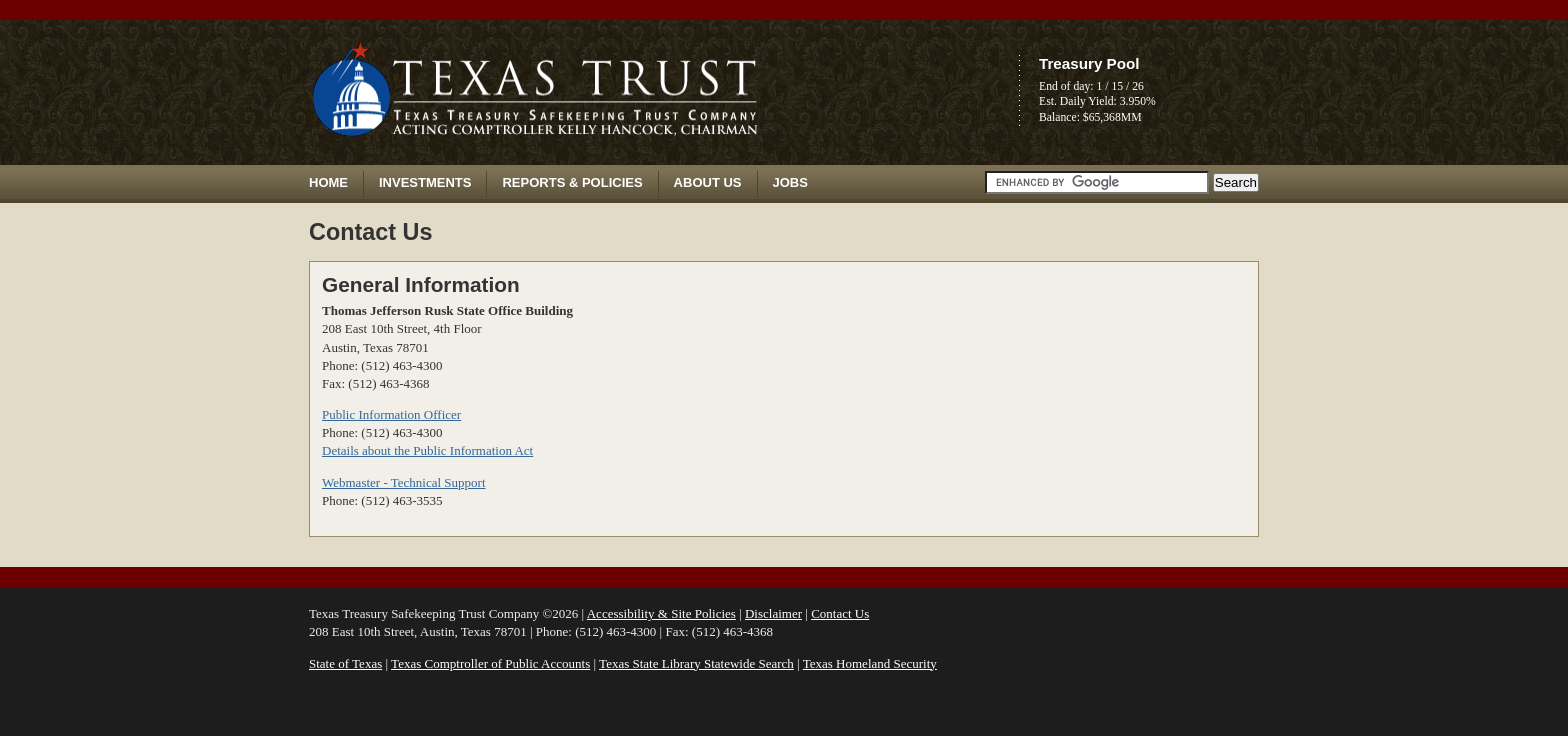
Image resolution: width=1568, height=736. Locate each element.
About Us (708, 182)
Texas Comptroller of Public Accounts (490, 663)
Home (328, 182)
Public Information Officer (391, 414)
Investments (425, 182)
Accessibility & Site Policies (661, 613)
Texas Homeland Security (870, 663)
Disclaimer (773, 613)
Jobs (790, 182)
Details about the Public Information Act (427, 450)
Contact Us (840, 613)
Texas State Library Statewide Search (696, 663)
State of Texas (345, 663)
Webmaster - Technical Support (404, 482)
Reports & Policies (572, 182)
